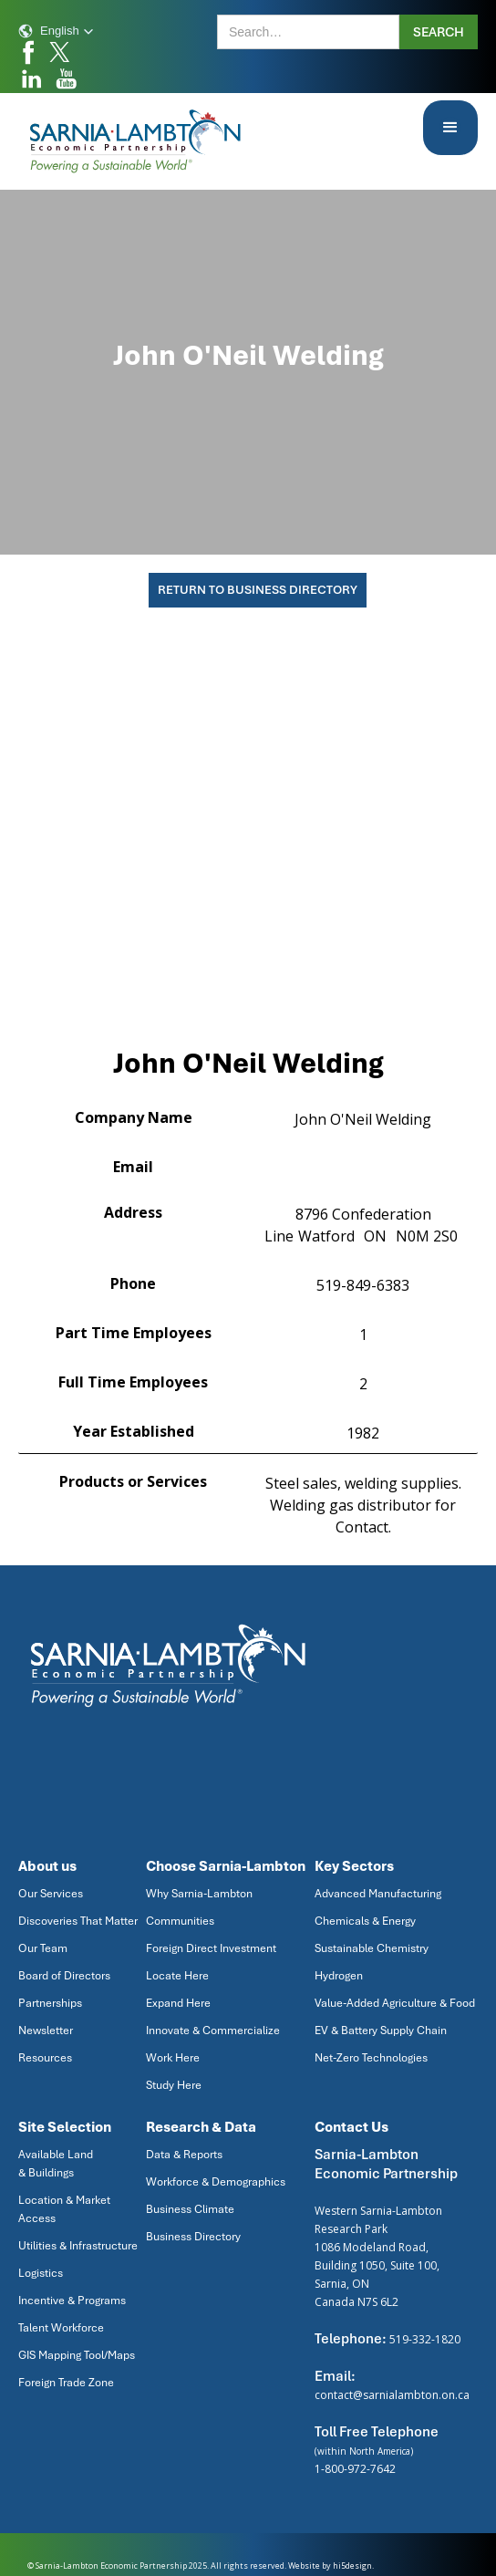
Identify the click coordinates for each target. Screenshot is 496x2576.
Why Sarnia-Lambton (199, 1893)
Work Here (173, 2058)
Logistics (40, 2273)
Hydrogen (339, 1975)
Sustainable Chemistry (372, 1948)
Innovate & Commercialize (213, 2030)
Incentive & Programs (72, 2300)
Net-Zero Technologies (371, 2058)
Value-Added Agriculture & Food (395, 2003)
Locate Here (177, 1975)
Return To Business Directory (257, 589)
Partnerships (50, 2003)
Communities (180, 1921)
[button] (56, 31)
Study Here (174, 2085)
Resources (45, 2058)
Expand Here (178, 2003)
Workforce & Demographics (215, 2182)
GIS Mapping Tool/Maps (76, 2355)
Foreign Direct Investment (211, 1948)
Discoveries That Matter (78, 1921)
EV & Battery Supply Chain (381, 2030)
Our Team (42, 1948)
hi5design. (353, 2565)
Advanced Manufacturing (378, 1893)
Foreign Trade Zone (66, 2382)
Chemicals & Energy (365, 1921)
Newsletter (45, 2030)
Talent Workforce (61, 2328)
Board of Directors (64, 1975)
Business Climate (190, 2209)
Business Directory (193, 2236)
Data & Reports (184, 2154)
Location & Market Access (64, 2209)
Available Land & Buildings (55, 2163)
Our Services (50, 1893)
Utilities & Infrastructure (78, 2245)
